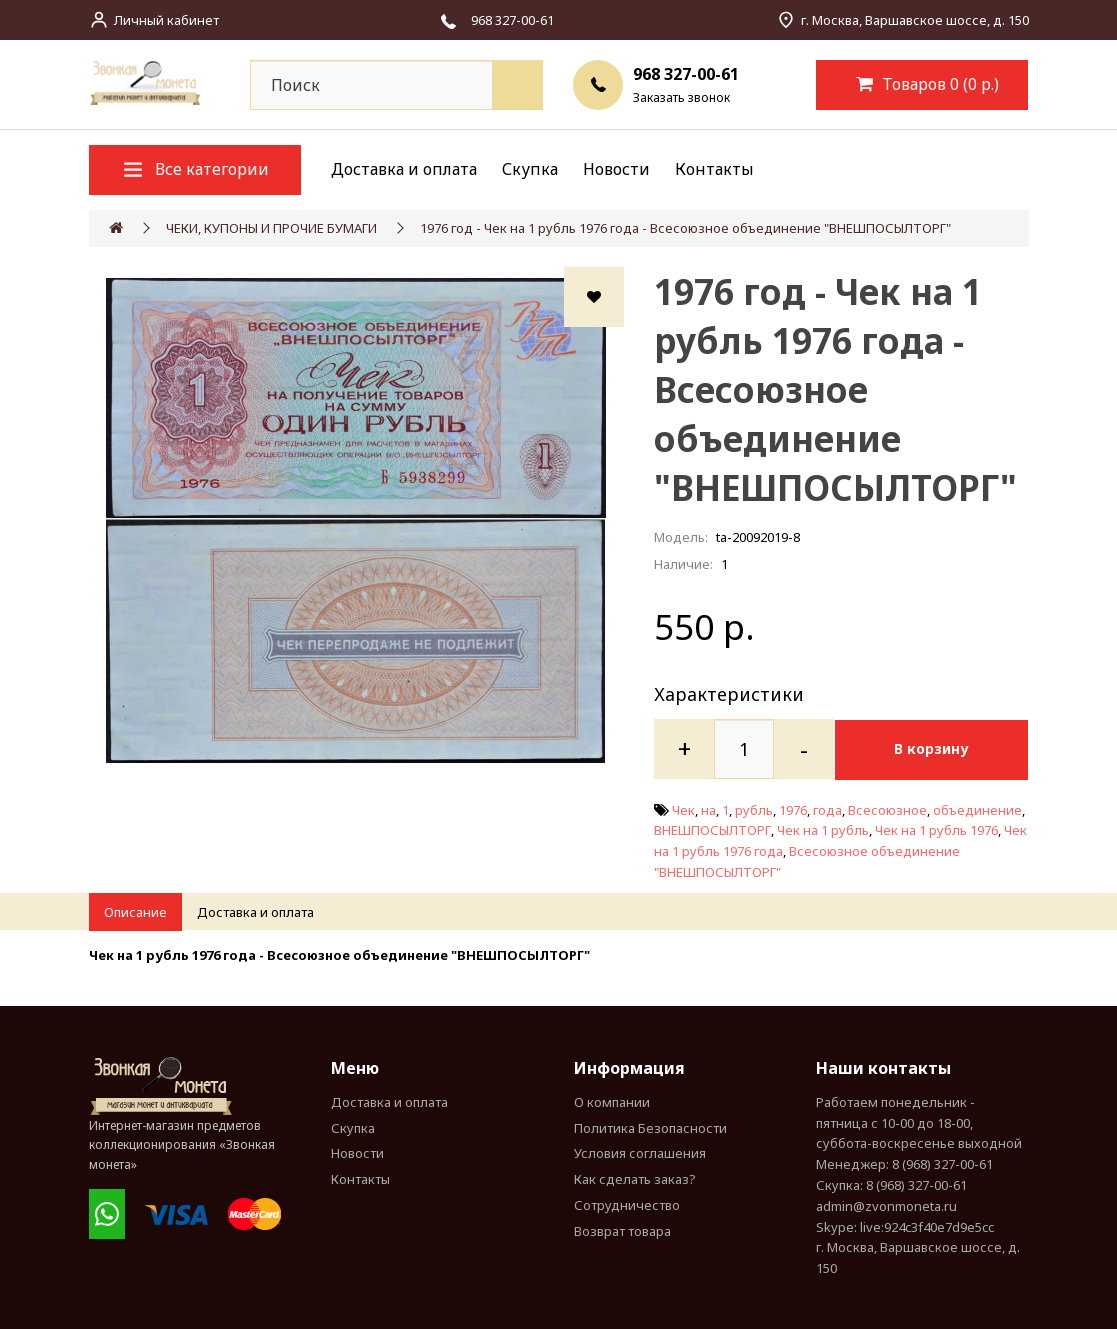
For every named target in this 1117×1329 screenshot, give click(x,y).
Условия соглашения (640, 1153)
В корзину (935, 748)
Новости (616, 169)
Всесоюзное (887, 809)
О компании (612, 1101)
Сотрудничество (627, 1205)
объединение (977, 809)
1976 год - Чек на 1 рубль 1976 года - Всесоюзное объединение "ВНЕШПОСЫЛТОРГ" (685, 228)
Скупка (530, 169)
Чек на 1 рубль (823, 830)
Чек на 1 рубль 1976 (936, 830)
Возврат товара (622, 1230)
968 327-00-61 (686, 74)
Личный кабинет (166, 20)
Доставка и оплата (404, 169)
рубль (754, 809)
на (708, 809)
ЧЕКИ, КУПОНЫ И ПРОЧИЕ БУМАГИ (271, 228)
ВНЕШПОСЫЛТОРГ (712, 830)
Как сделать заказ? (635, 1179)
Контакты (714, 169)
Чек (683, 809)
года (827, 809)
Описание (135, 911)
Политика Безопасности (650, 1127)
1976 (793, 809)
